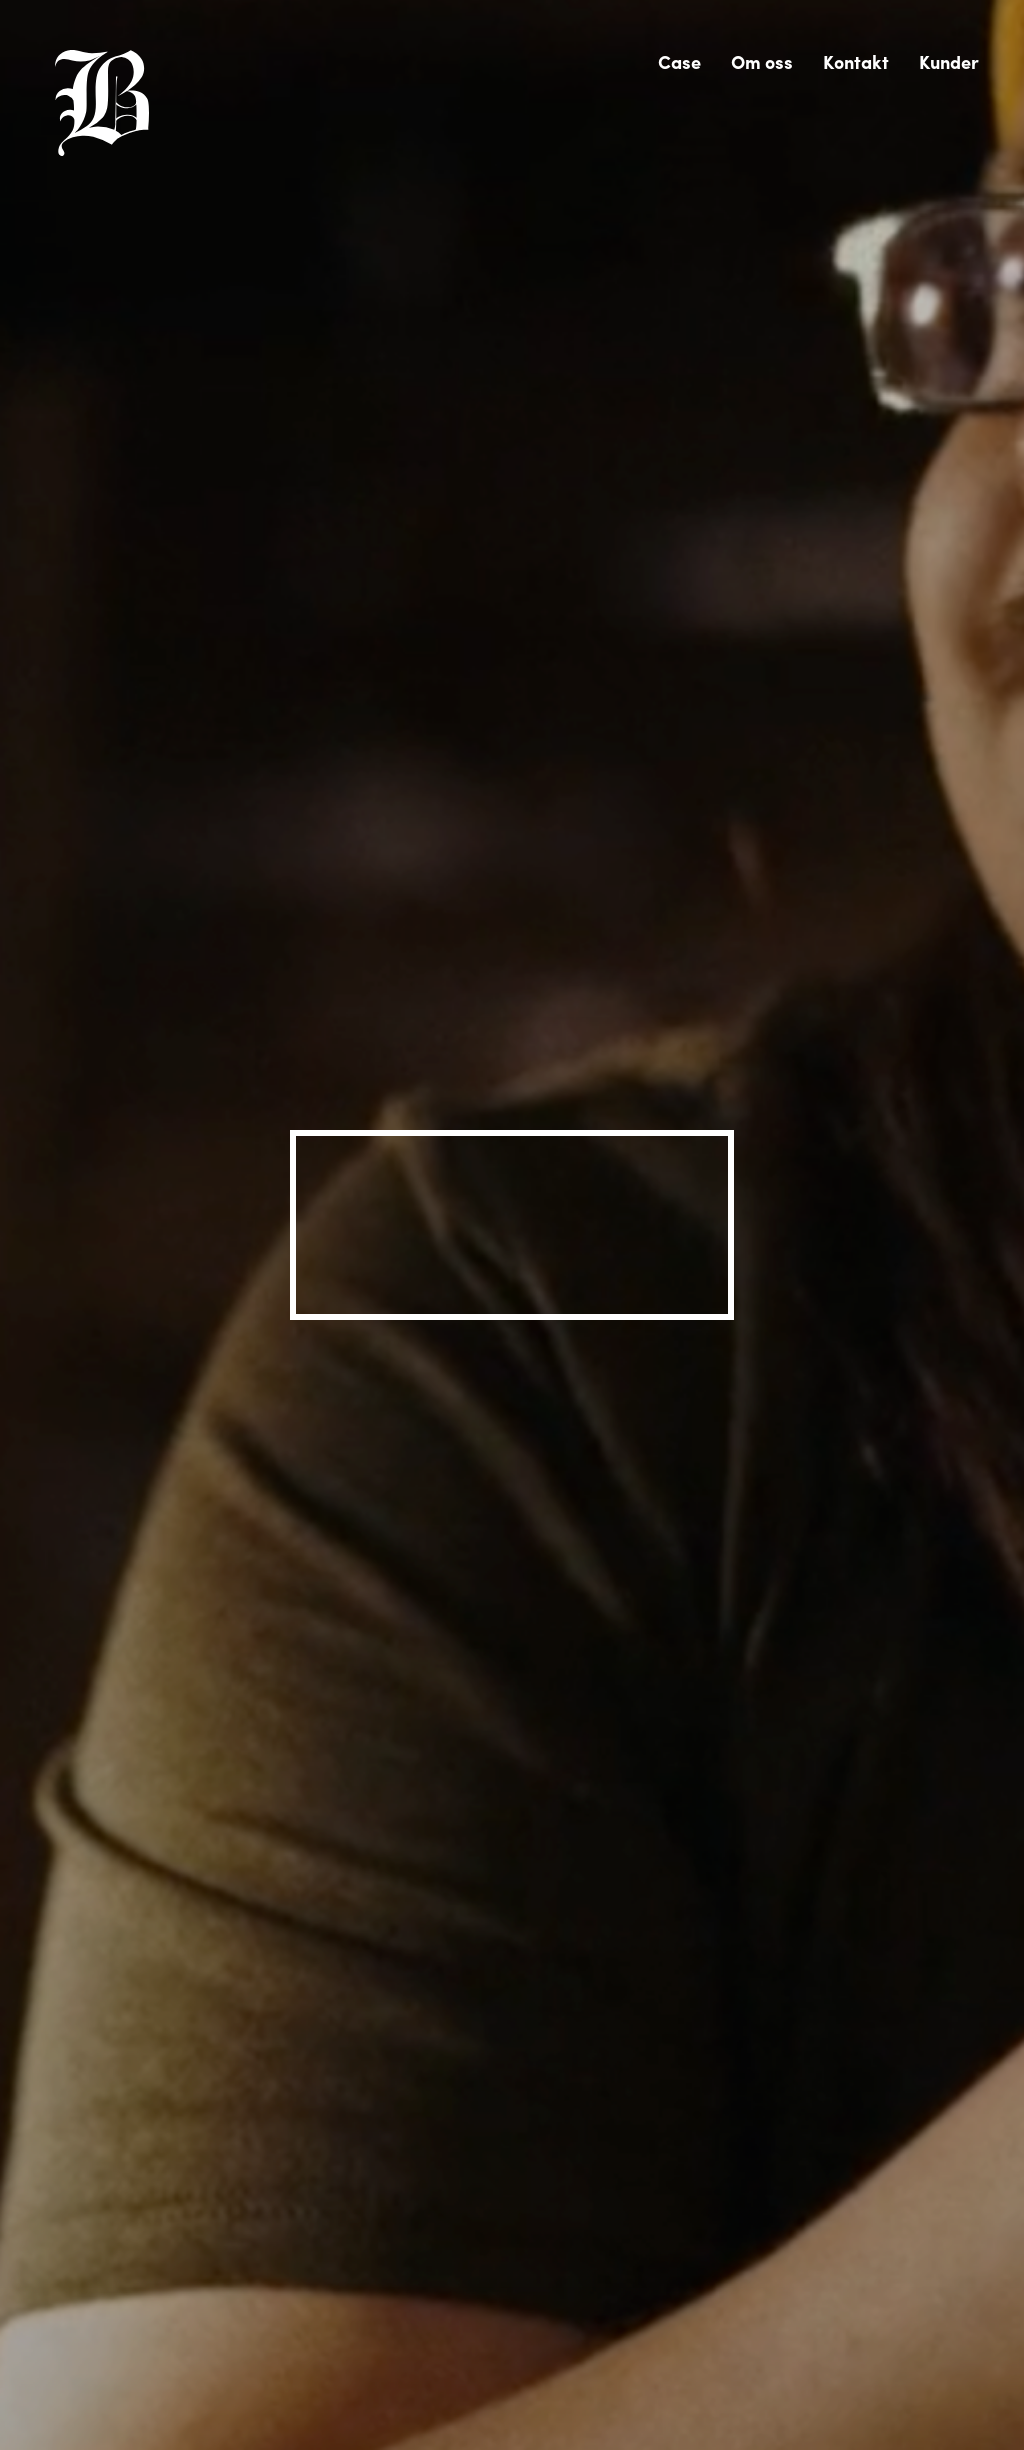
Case (679, 61)
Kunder (949, 61)
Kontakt (856, 61)
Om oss (762, 61)
